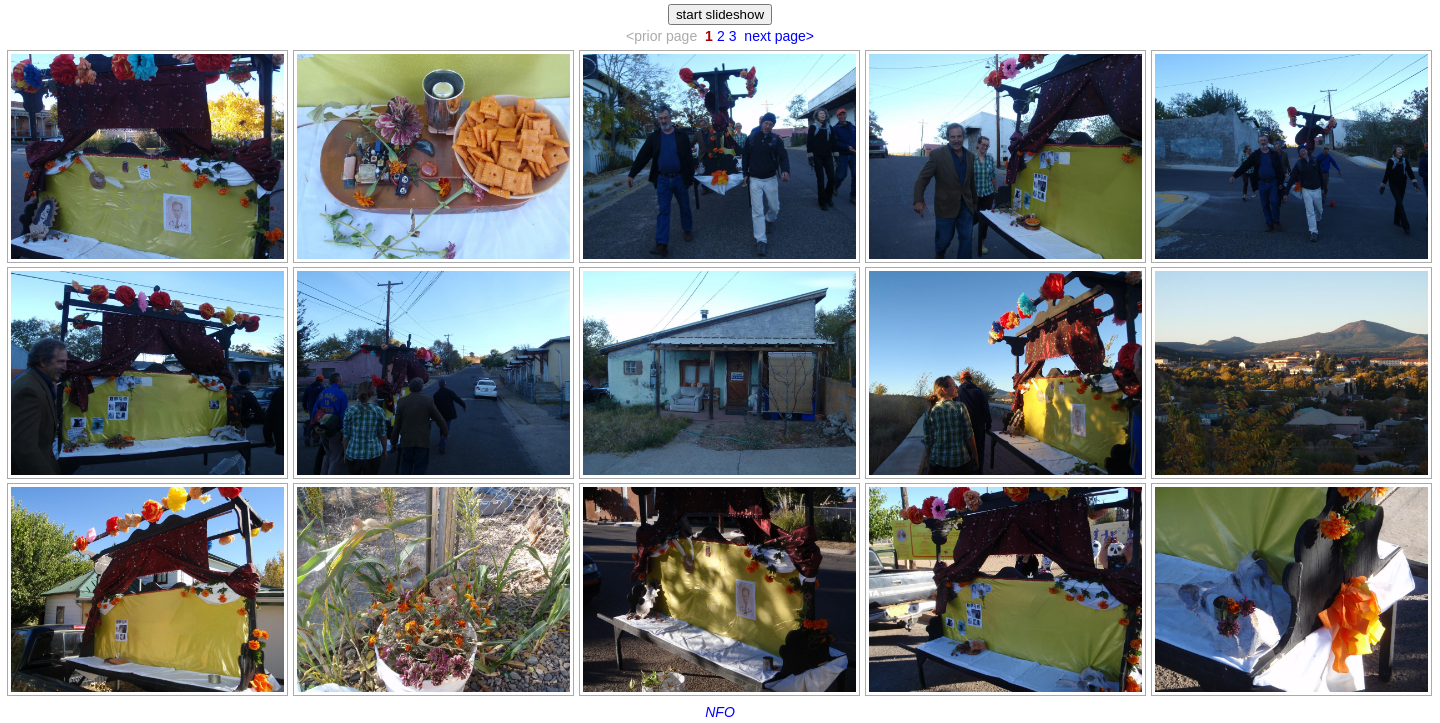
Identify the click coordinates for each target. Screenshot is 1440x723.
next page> (779, 36)
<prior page (661, 36)
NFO (720, 712)
